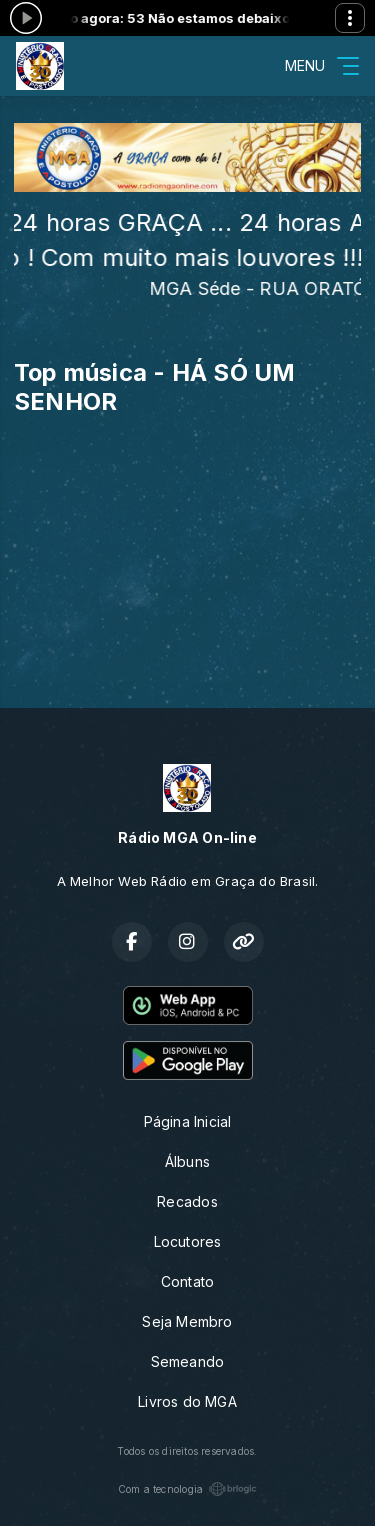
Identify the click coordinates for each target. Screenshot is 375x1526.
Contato (187, 1281)
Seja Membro (187, 1321)
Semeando (188, 1361)
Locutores (188, 1241)
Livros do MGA (187, 1401)
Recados (187, 1201)
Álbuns (187, 1161)
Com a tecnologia (187, 1489)
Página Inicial (188, 1121)
